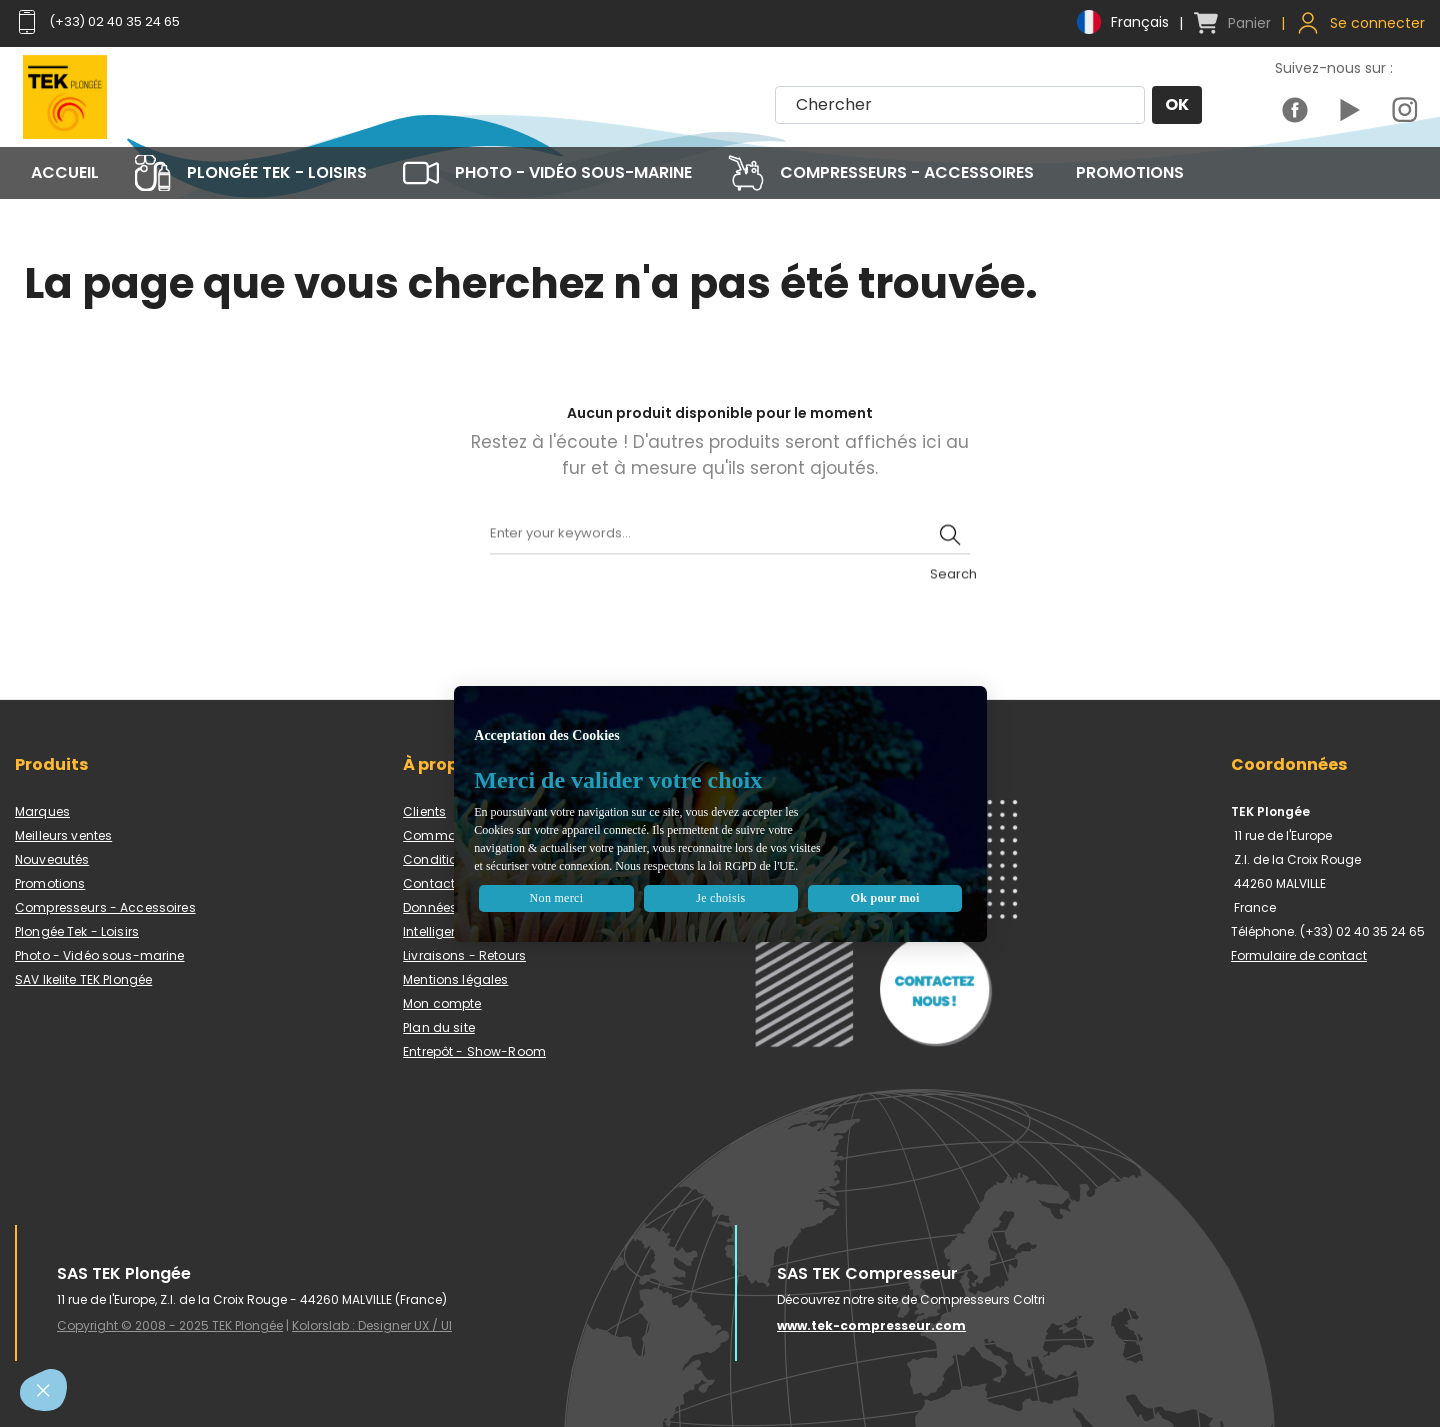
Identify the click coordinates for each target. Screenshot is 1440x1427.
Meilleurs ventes (63, 835)
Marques (42, 811)
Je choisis (727, 876)
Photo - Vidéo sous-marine (100, 955)
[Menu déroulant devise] (1110, 22)
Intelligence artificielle (470, 931)
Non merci (611, 876)
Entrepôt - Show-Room (474, 1051)
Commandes (445, 835)
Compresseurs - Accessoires (105, 907)
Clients (424, 811)
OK (1176, 105)
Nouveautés (52, 859)
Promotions (50, 883)
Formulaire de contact (1299, 955)
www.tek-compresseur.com (871, 1325)
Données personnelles (471, 907)
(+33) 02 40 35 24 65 (105, 22)
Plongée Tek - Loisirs (77, 931)
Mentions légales (455, 979)
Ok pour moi (843, 876)
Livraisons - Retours (464, 955)
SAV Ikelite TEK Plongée (83, 979)
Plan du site (439, 1027)
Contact (429, 883)
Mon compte (442, 1003)
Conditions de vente (466, 859)
